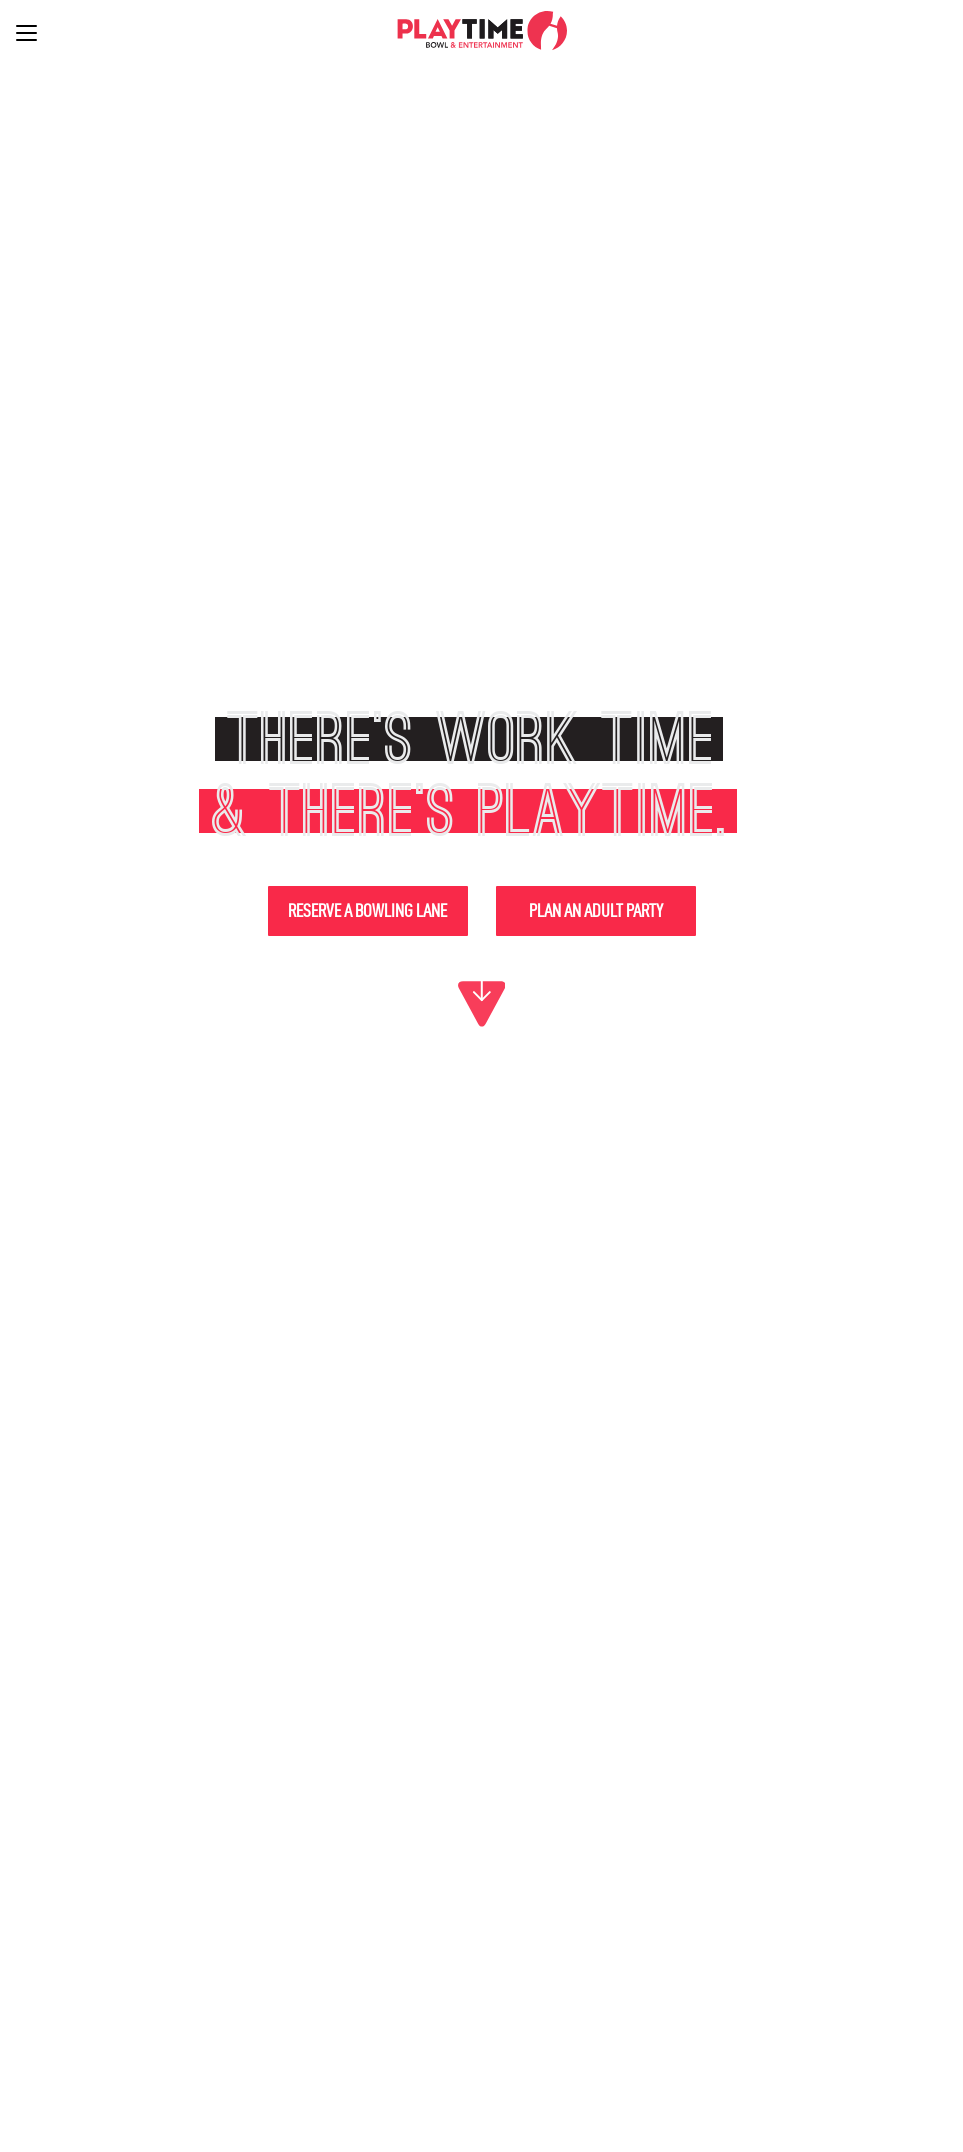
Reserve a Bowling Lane (367, 910)
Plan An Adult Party (596, 910)
